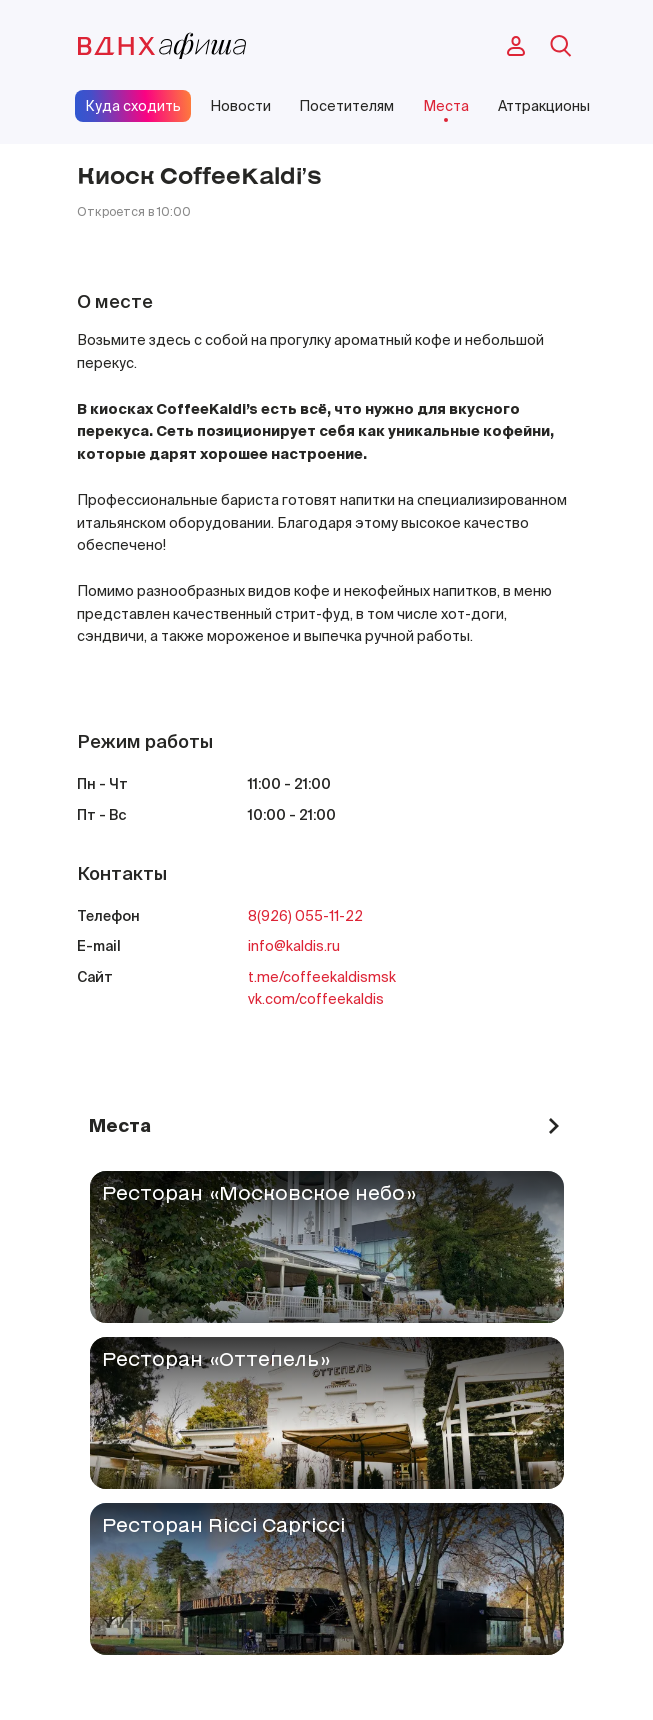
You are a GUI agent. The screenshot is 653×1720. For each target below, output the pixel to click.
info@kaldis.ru (294, 946)
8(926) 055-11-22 (305, 916)
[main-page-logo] (162, 46)
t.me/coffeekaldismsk (322, 977)
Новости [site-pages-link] (240, 106)
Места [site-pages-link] (446, 106)
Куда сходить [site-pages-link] (133, 106)
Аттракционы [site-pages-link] (544, 106)
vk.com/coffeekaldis (316, 999)
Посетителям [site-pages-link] (346, 106)
